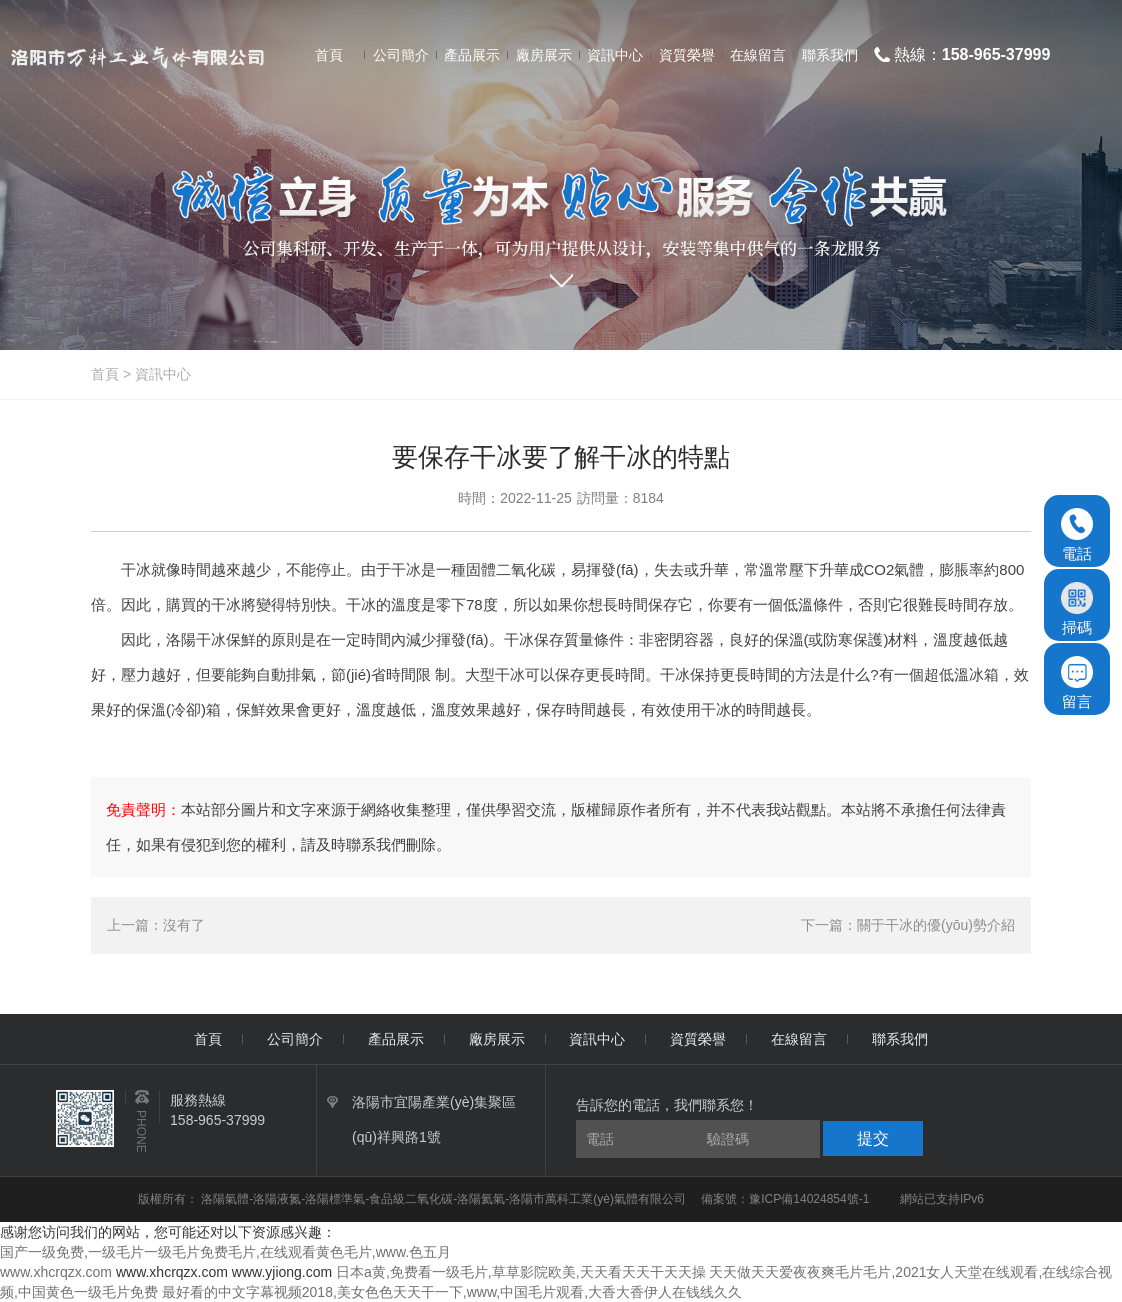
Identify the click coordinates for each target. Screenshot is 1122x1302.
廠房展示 (497, 1039)
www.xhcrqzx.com (56, 1272)
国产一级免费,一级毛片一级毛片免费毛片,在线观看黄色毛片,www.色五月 (225, 1252)
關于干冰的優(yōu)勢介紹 (936, 925)
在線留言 (799, 1039)
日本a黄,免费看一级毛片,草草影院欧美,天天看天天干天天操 (520, 1272)
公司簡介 (295, 1039)
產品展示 (396, 1039)
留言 (1077, 683)
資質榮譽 (698, 1039)
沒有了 (184, 925)
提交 (873, 1138)
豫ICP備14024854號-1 (809, 1199)
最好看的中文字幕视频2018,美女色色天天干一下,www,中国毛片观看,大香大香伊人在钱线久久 (452, 1292)
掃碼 (1077, 609)
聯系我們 (900, 1039)
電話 (1077, 535)
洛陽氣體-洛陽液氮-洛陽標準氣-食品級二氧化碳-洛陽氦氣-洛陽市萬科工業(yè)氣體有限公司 (445, 1199)
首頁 (105, 374)
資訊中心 (163, 374)
